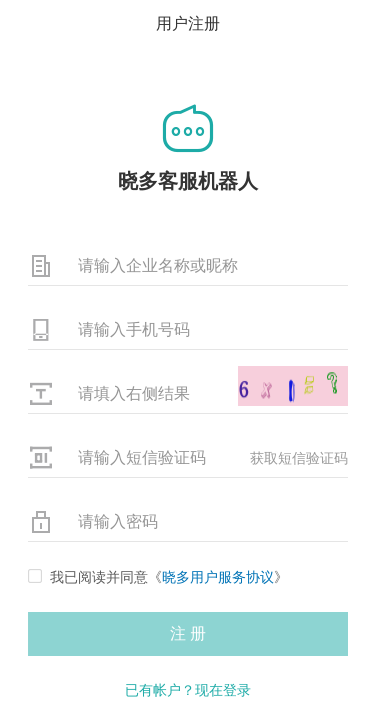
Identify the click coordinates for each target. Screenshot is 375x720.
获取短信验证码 (299, 458)
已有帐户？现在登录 (188, 690)
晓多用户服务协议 (218, 577)
